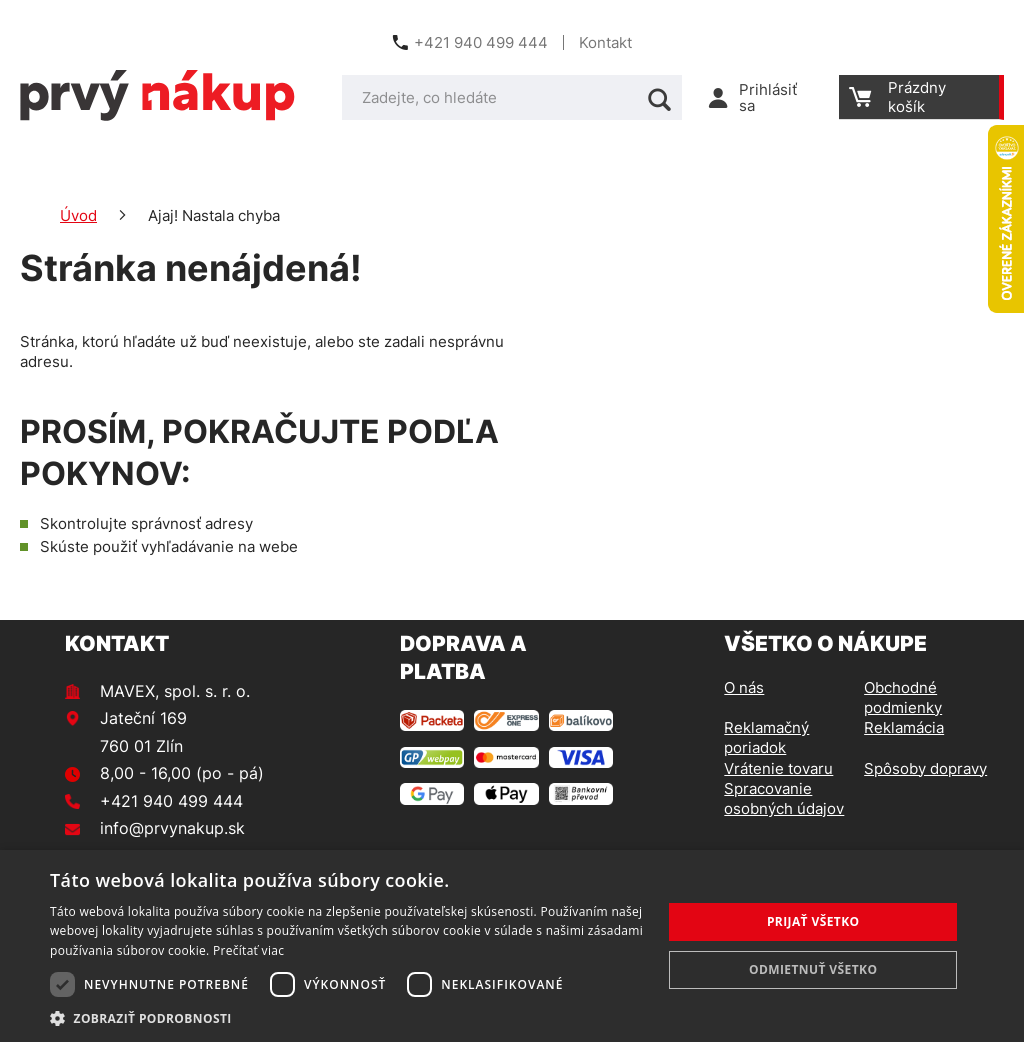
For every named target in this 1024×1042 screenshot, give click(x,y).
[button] (347, 1017)
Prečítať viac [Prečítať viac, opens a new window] (248, 950)
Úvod (78, 215)
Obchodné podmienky (903, 697)
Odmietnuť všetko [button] (813, 969)
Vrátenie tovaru (778, 768)
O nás (744, 687)
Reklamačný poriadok (766, 737)
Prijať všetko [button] (813, 921)
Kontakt (605, 42)
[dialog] (512, 946)
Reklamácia (904, 727)
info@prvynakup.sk (172, 828)
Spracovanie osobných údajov (784, 798)
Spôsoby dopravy (925, 768)
